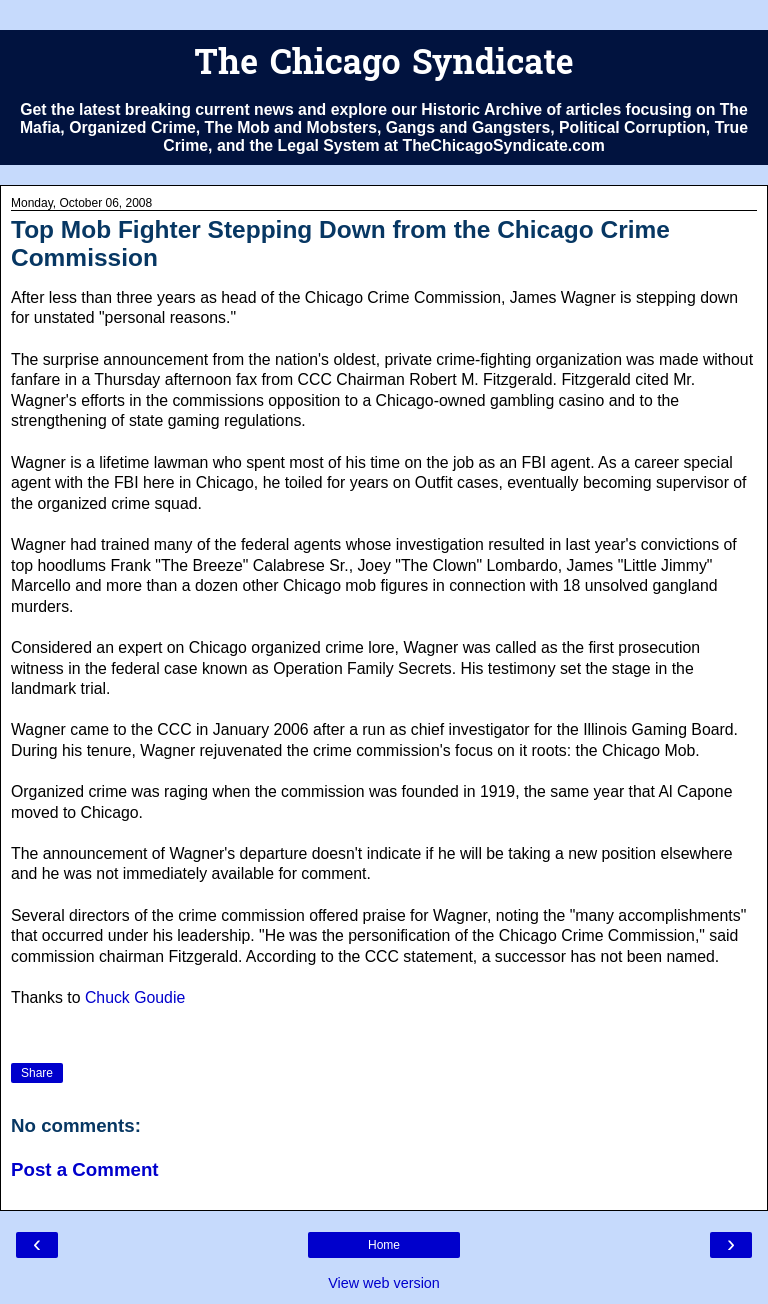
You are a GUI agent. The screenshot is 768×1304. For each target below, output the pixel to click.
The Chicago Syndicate (383, 65)
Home (384, 1245)
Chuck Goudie (135, 997)
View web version (384, 1283)
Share (37, 1073)
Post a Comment (85, 1169)
